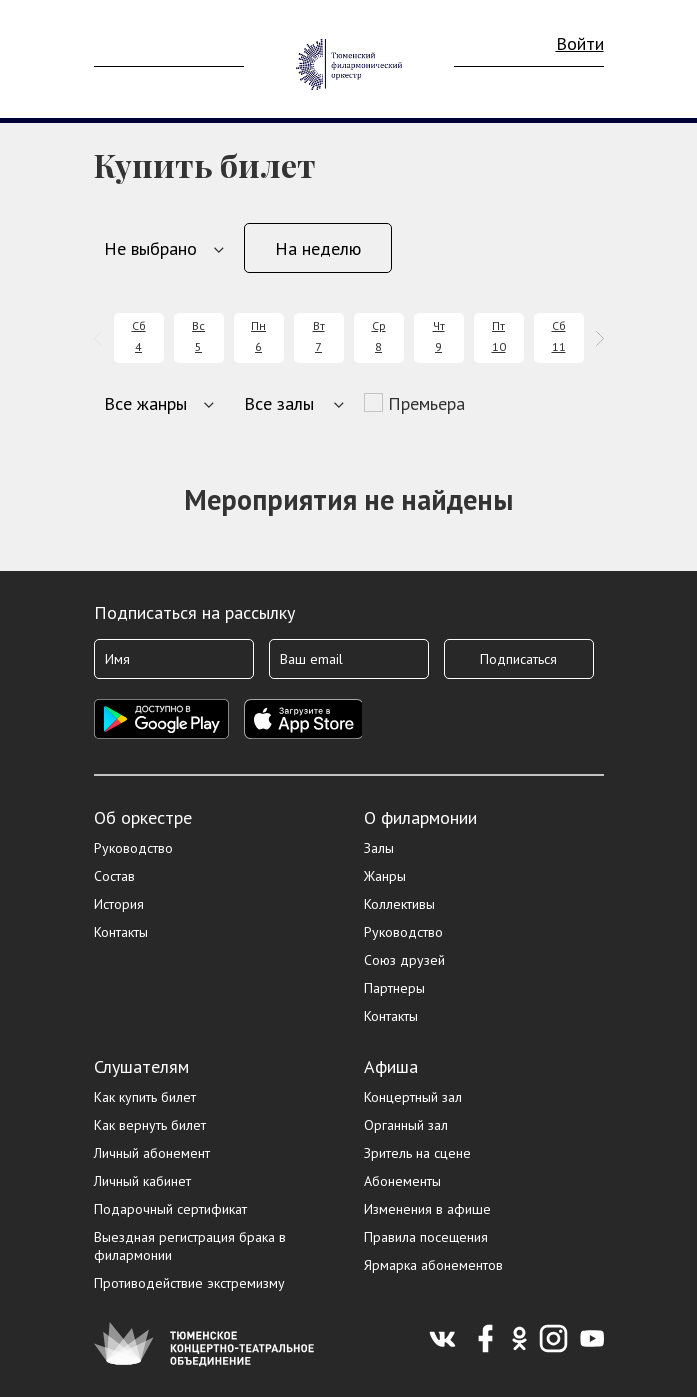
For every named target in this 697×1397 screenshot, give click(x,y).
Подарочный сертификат (170, 1209)
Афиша (391, 1066)
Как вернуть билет (150, 1125)
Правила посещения (426, 1237)
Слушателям (141, 1066)
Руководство (133, 848)
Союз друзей (404, 960)
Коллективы (399, 904)
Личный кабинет (142, 1181)
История (119, 904)
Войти (580, 43)
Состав (114, 876)
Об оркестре (143, 817)
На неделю (318, 248)
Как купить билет (145, 1097)
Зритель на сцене (417, 1153)
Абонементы (402, 1181)
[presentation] (101, 338)
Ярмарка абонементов (433, 1265)
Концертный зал (413, 1097)
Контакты (121, 932)
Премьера (426, 403)
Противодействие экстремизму (189, 1283)
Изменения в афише (427, 1209)
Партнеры (394, 988)
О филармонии (420, 817)
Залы (379, 848)
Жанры (385, 876)
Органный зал (406, 1125)
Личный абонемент (152, 1153)
